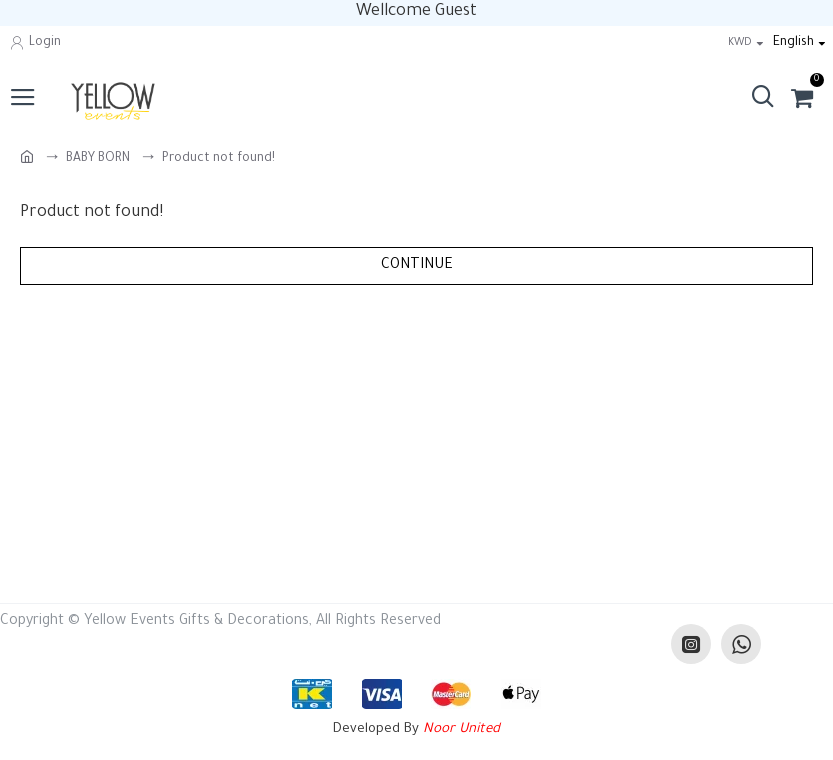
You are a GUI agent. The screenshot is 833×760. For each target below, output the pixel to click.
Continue (417, 266)
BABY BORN (98, 159)
